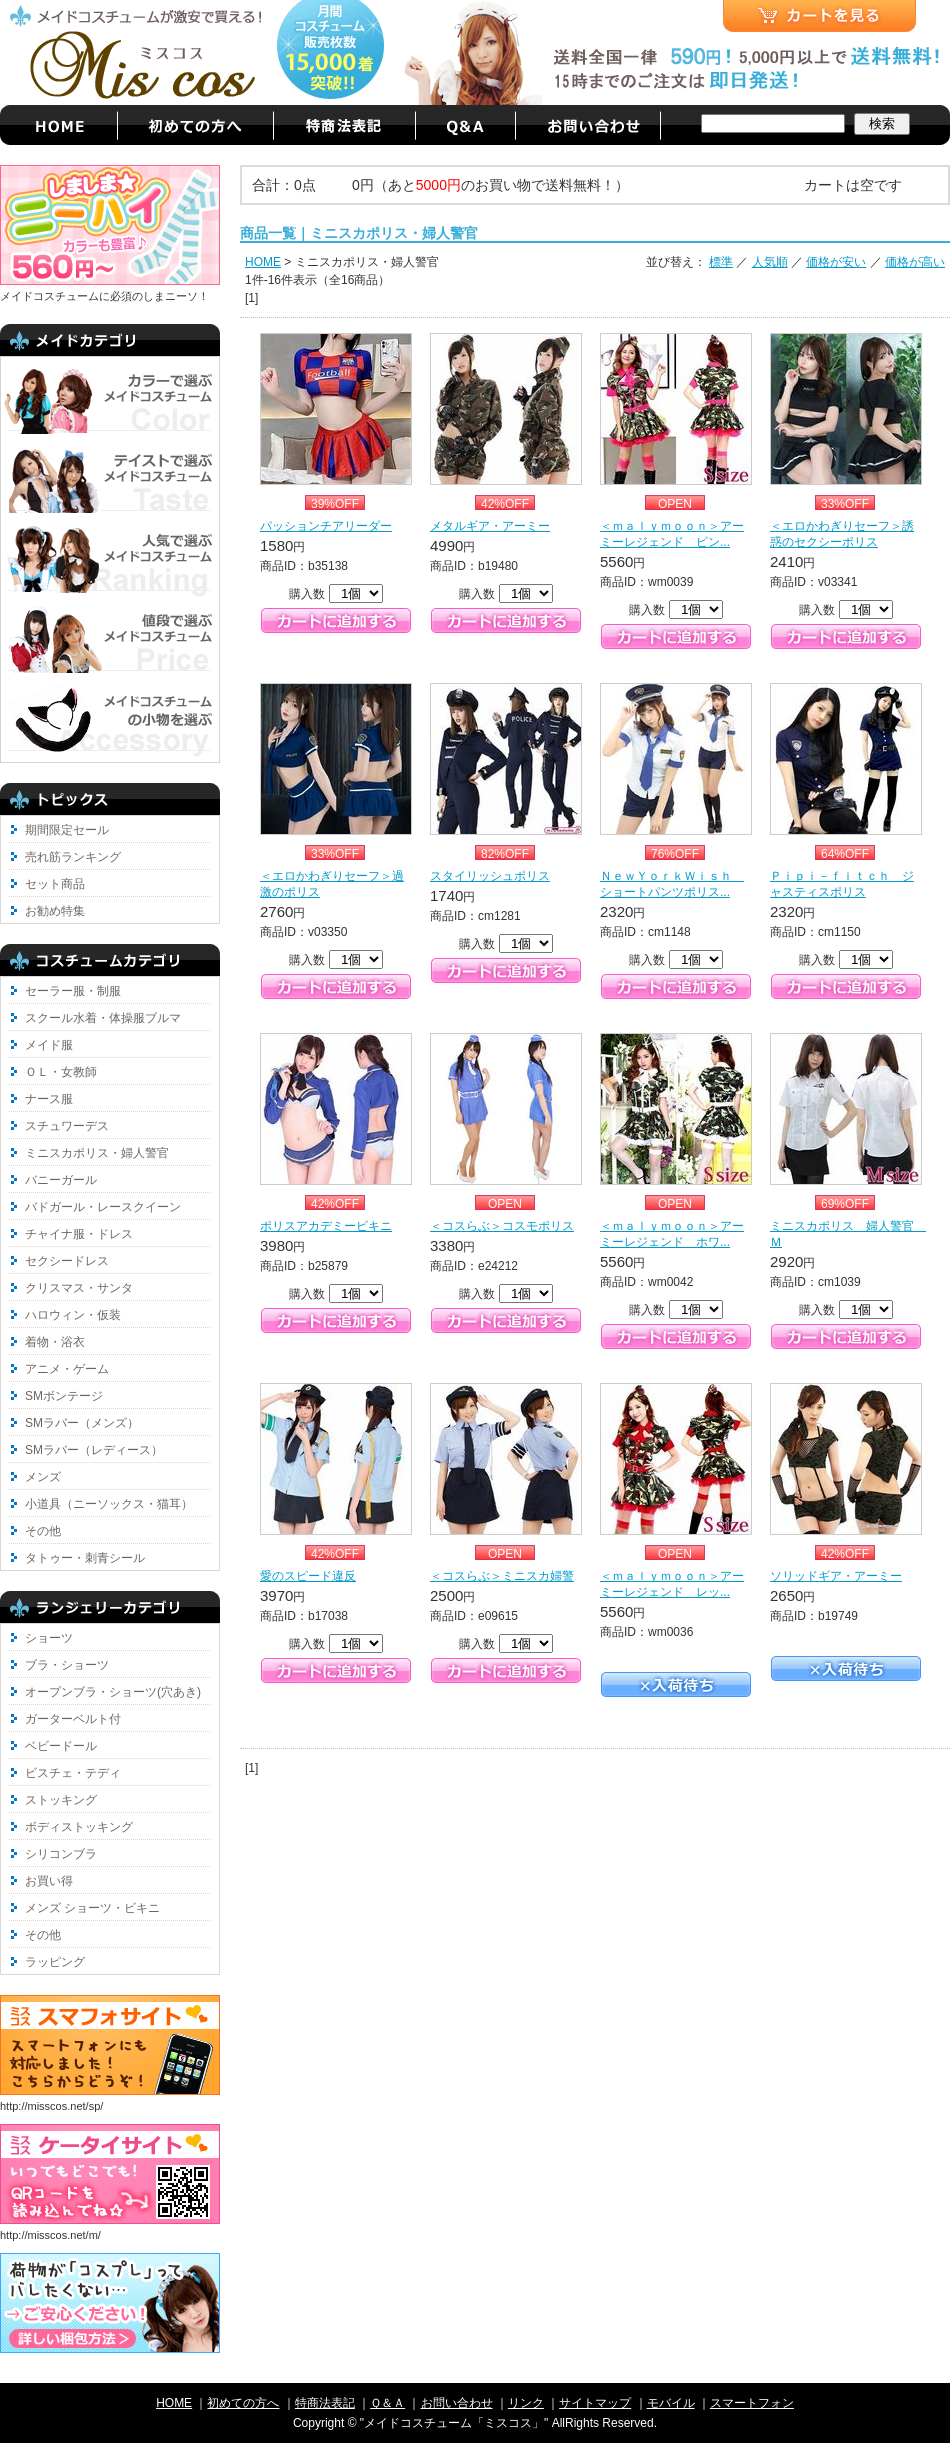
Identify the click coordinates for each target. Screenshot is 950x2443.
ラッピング (55, 1962)
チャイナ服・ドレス (79, 1234)
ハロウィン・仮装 (73, 1315)
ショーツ (49, 1638)
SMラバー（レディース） (94, 1450)
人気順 (770, 262)
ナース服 (49, 1099)
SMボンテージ (64, 1396)
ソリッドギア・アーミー (836, 1576)
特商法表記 (325, 2403)
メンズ (43, 1477)
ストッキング (61, 1800)
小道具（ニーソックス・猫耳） (109, 1504)
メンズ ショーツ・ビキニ (92, 1908)
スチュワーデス (67, 1126)
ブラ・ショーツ (67, 1665)
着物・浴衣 (55, 1342)
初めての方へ (243, 2403)
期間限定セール (67, 830)
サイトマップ (595, 2403)
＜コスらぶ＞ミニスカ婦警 (502, 1576)
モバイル (671, 2403)
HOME (263, 262)
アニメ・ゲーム (67, 1369)
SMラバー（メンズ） (82, 1423)
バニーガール (61, 1180)
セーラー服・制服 (73, 991)
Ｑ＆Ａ (387, 2403)
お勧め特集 (55, 911)
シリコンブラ (61, 1854)
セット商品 (55, 884)
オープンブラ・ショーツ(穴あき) (113, 1692)
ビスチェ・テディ (73, 1773)
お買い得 (49, 1881)
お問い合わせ (457, 2403)
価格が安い (836, 262)
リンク (526, 2403)
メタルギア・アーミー (490, 526)
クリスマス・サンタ (79, 1288)
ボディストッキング (79, 1827)
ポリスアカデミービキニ (326, 1226)
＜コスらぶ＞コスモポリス (502, 1226)
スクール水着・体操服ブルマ (103, 1018)
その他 (43, 1531)
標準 (721, 262)
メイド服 (49, 1045)
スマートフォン (752, 2403)
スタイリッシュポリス (490, 876)
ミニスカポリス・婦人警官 (97, 1153)
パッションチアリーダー (326, 526)
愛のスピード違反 (308, 1576)
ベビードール (61, 1746)
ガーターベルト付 (73, 1719)
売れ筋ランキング (73, 857)
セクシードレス (67, 1261)
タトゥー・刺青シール (85, 1558)
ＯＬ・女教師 (61, 1072)
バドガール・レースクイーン (103, 1207)
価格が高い (915, 262)
